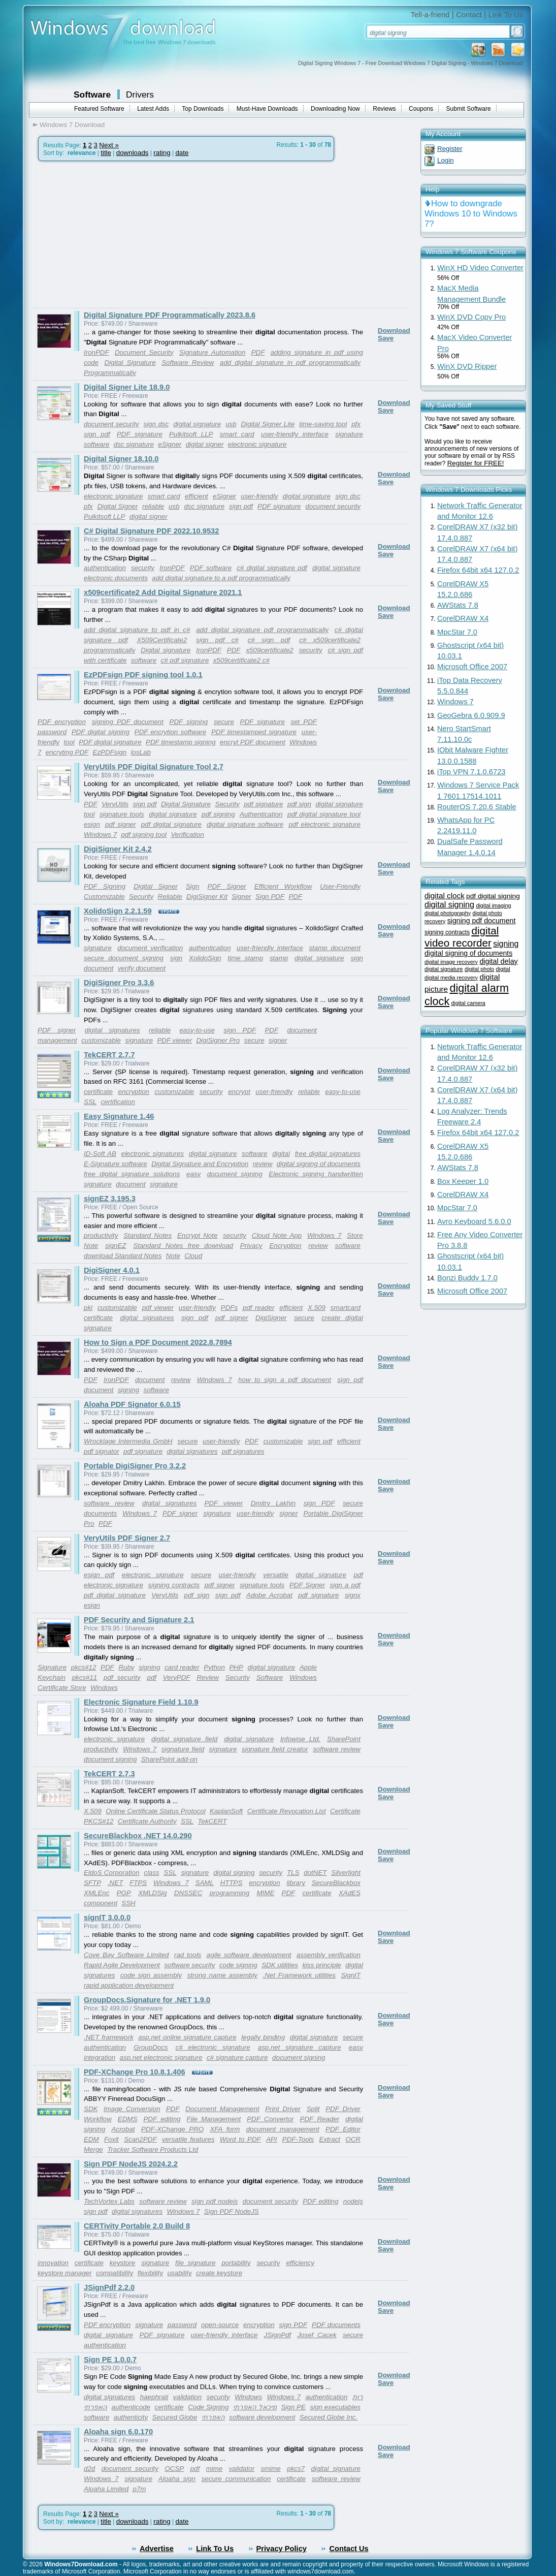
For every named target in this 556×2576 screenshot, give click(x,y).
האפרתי (213, 2417)
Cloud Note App (277, 1235)
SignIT (351, 1975)
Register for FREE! (475, 463)
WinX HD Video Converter (480, 268)
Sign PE (293, 2407)
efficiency (300, 2263)
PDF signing (189, 722)
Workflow (98, 2119)
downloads (132, 152)
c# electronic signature (213, 2047)
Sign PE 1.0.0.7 (110, 2359)
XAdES (350, 1893)
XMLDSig (152, 1893)
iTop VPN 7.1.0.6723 (471, 772)
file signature (195, 2263)
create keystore (219, 2273)
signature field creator (275, 1749)
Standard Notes (147, 1235)
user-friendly (259, 496)
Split (313, 2109)
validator (241, 2468)
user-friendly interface (295, 434)
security (142, 568)
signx (353, 1595)
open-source (220, 2325)
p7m (139, 2489)
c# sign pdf (269, 640)
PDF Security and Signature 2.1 (139, 1620)
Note (173, 1256)
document (131, 1184)
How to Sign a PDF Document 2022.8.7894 (158, 1342)
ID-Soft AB (100, 1153)
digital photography (447, 913)
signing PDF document (127, 722)
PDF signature (139, 434)
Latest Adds (153, 108)
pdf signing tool (144, 834)
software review (109, 1503)
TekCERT (212, 1821)
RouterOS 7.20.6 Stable (476, 807)
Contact (469, 15)
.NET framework (109, 2037)
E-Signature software (115, 1164)
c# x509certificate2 (330, 640)
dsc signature (134, 444)
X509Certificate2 (162, 640)
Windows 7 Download (72, 125)
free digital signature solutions (132, 1174)
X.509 (316, 1307)
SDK (90, 2109)
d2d (89, 2468)
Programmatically (110, 372)
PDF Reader (320, 2119)
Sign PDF (269, 896)
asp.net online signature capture (187, 2037)
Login (445, 160)
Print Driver (283, 2109)
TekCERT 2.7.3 (109, 1774)
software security (189, 1965)
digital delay (498, 961)
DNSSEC (188, 1893)
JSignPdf (277, 2335)
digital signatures (112, 1030)
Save (386, 338)
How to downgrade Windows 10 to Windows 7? (470, 214)
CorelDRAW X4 (462, 618)
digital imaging (493, 905)
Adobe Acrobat (269, 1595)
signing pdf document (481, 921)
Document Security (144, 352)
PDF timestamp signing (181, 742)
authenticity (131, 2417)
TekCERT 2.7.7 (109, 1055)
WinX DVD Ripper (467, 366)
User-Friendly (340, 886)
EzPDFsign (110, 752)
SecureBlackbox (336, 1883)
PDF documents (336, 2325)
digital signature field (184, 1739)
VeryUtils (115, 804)
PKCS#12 (99, 1821)
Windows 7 (100, 834)
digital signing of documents (319, 1164)
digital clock (444, 895)
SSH (128, 1903)
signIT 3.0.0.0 (107, 1917)
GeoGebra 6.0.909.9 (471, 715)
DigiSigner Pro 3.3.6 (119, 983)
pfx (356, 424)
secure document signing (123, 958)
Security (227, 804)
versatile (275, 1575)
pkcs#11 (84, 1677)
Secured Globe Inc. (328, 2417)
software (143, 660)
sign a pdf (345, 1585)
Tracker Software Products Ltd (152, 2149)
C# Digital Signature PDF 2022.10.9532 (151, 531)
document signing (235, 1174)
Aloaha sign (176, 2479)
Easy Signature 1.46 (119, 1116)
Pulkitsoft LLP (191, 434)
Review (208, 1677)
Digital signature (165, 650)
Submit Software (468, 108)
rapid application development (129, 1985)
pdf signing (218, 814)
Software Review (187, 362)
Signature (52, 1667)
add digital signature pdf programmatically (262, 630)
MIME (265, 1893)
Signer (241, 896)
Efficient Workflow (283, 886)
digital (281, 1153)
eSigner (169, 444)
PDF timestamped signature (254, 732)
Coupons (421, 108)
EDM (91, 2139)
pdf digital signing (493, 896)
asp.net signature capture (299, 2047)
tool (69, 742)
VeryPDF (176, 1677)
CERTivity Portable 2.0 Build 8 (137, 2226)
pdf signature (263, 804)
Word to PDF (240, 2139)
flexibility (150, 2273)
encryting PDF (67, 752)
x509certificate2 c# (241, 660)
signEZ (115, 1245)
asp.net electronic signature (161, 2057)
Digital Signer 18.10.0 (121, 459)
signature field (182, 1749)
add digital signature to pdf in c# (137, 630)
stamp (279, 958)
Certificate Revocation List (286, 1811)
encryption (134, 1091)
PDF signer (57, 1030)
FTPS (138, 1883)
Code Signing (208, 2407)
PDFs (229, 1307)
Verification (187, 834)
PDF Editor (343, 2129)
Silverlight (346, 1872)
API (271, 2139)
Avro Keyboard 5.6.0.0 (474, 1221)
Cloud (193, 1256)
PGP (124, 1893)
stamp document (335, 948)
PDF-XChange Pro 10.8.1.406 (134, 2072)
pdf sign (299, 804)
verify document (142, 968)
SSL (90, 1102)
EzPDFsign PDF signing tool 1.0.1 (143, 675)
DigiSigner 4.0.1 (112, 1270)
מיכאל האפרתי (255, 2407)
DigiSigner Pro (218, 1040)
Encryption (285, 1245)
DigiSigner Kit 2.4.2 (118, 849)
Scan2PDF (140, 2139)
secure (224, 722)
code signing (238, 1965)
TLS (293, 1872)
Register (450, 148)
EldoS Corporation (111, 1872)
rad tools (187, 1955)
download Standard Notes (122, 1256)
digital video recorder (461, 937)
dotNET (315, 1872)
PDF (258, 352)
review (263, 1164)
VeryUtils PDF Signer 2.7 (127, 1538)
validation (187, 2397)
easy (193, 1174)
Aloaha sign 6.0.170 (118, 2432)
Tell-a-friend (430, 15)
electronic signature (257, 444)
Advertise (157, 2548)
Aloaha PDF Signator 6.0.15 (132, 1404)
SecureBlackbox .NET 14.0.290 (138, 1836)
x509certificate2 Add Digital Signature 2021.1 (163, 592)
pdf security (122, 1677)
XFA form (225, 2129)
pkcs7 (296, 2468)
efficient (196, 496)
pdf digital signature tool (324, 814)
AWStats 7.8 (457, 605)
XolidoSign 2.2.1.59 (118, 911)
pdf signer (120, 824)
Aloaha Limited (106, 2489)
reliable (153, 506)
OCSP (174, 2468)
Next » (109, 145)
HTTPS (231, 1883)
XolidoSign (205, 958)
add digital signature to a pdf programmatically (221, 578)
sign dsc (156, 424)
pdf (152, 1677)
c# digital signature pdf (272, 568)
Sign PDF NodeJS (231, 2211)
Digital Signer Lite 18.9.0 (127, 387)
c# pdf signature (185, 660)
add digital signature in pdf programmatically (290, 362)
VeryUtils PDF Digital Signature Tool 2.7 (153, 767)
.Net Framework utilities (299, 1975)
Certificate (345, 1811)
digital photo (479, 969)
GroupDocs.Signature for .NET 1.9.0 (147, 2000)
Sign (193, 886)
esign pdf (99, 1575)
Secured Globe (174, 2417)
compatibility (114, 2273)
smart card (237, 434)
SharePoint (344, 1739)
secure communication (236, 2479)
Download (394, 330)
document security (111, 424)
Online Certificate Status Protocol (155, 1811)
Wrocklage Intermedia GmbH (128, 1441)
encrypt (239, 1091)
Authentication (261, 814)
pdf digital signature (171, 824)
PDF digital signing (100, 732)
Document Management (222, 2109)
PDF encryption (62, 722)
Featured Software (99, 108)
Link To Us (505, 15)
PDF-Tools (298, 2139)
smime (271, 2468)
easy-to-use (197, 1030)
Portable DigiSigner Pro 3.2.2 (135, 1466)
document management (282, 2129)
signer (278, 1040)
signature (98, 948)
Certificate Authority (147, 1821)
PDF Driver (343, 2109)
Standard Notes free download (183, 1245)
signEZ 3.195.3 (110, 1199)
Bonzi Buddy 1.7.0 (467, 1278)
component (100, 1903)
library (296, 1883)
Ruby (126, 1667)
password (182, 2325)
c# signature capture (237, 2057)
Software (92, 94)
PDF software (211, 568)
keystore (122, 2263)
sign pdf (97, 434)
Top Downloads (202, 108)
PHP (236, 1667)
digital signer (205, 444)
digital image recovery (451, 962)
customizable (101, 1040)
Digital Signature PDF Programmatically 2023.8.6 (169, 315)
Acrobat (123, 2129)
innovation (53, 2263)
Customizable (104, 896)
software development (262, 2417)
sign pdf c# (217, 640)
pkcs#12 (83, 1667)
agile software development (249, 1955)
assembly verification (329, 1955)
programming (230, 1893)
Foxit (111, 2139)
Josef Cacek (316, 2335)
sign (176, 958)
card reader (182, 1667)
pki (88, 1307)
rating (161, 152)
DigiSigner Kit (206, 896)
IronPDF (96, 352)
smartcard (346, 1307)
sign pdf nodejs (214, 2201)
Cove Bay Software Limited (126, 1955)
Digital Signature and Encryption (199, 1164)
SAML (204, 1883)
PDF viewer (174, 1040)
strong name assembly (222, 1975)
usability (179, 2273)
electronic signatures (152, 1153)
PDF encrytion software (170, 732)
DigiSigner (271, 1318)
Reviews (384, 108)
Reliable (170, 896)
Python (214, 1667)
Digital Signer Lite (268, 424)
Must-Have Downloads (267, 108)
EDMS (128, 2119)
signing (128, 1390)
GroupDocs (151, 2047)
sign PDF (239, 1030)
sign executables (335, 2407)
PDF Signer (227, 886)
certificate (98, 1091)
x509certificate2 (269, 650)
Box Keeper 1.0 (462, 1181)
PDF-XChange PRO (172, 2129)
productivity (101, 1235)
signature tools (122, 814)
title (106, 152)
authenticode (131, 2407)
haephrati (154, 2397)
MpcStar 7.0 (457, 632)
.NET (115, 1883)
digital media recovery (451, 978)
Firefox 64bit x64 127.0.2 (478, 570)
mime (214, 2468)
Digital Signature (130, 362)
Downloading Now (335, 108)
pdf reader (258, 1307)
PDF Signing (104, 886)
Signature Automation (212, 352)
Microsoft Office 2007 (472, 667)
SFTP (92, 1883)
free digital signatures (328, 1153)
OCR (353, 2139)
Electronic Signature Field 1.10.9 (141, 1702)
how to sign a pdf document (284, 1380)
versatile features (188, 2139)
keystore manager (65, 2273)
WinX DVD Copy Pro (471, 317)
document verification (150, 948)
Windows (104, 1687)
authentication (105, 568)
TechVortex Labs (109, 2201)
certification (118, 1102)
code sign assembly (151, 1975)
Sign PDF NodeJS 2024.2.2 (131, 2164)
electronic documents (116, 578)
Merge (93, 2149)
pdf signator (101, 1451)
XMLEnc (96, 1893)
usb (231, 424)
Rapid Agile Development (122, 1965)
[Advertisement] (118, 235)
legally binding (263, 2037)
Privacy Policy (281, 2548)
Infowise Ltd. (300, 1739)
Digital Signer (117, 506)
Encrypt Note (197, 1235)
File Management (214, 2119)
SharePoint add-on (169, 1759)
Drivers (140, 94)
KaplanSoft (226, 1811)
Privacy (251, 1245)
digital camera (468, 1003)
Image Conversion (132, 2109)
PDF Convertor (270, 2119)
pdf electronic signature (324, 824)
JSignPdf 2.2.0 (109, 2287)
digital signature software (245, 824)
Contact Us (348, 2548)
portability (235, 2263)
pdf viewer (158, 1307)
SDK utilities (279, 1965)
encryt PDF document (252, 742)
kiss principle (321, 1965)
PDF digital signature (110, 742)
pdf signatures (243, 1451)
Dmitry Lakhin (273, 1503)
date (181, 152)
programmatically (109, 650)
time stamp (246, 958)
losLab (141, 752)
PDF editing (161, 2119)
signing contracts (174, 1585)
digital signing (233, 1872)
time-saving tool (323, 424)
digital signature (197, 424)
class (151, 1872)
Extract (329, 2139)
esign (92, 824)
